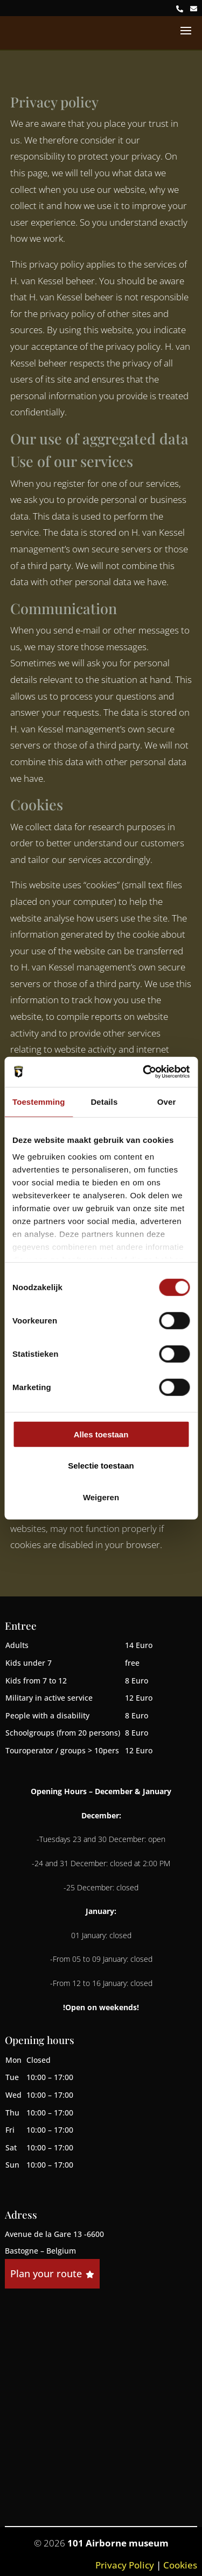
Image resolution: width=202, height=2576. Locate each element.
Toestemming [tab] (38, 1101)
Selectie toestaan (101, 1465)
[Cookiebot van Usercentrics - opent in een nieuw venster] (144, 1072)
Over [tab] (166, 1101)
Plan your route (52, 2273)
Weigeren (101, 1496)
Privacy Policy (124, 2565)
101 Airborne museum (118, 2543)
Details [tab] (103, 1101)
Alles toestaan (101, 1433)
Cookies (180, 2565)
